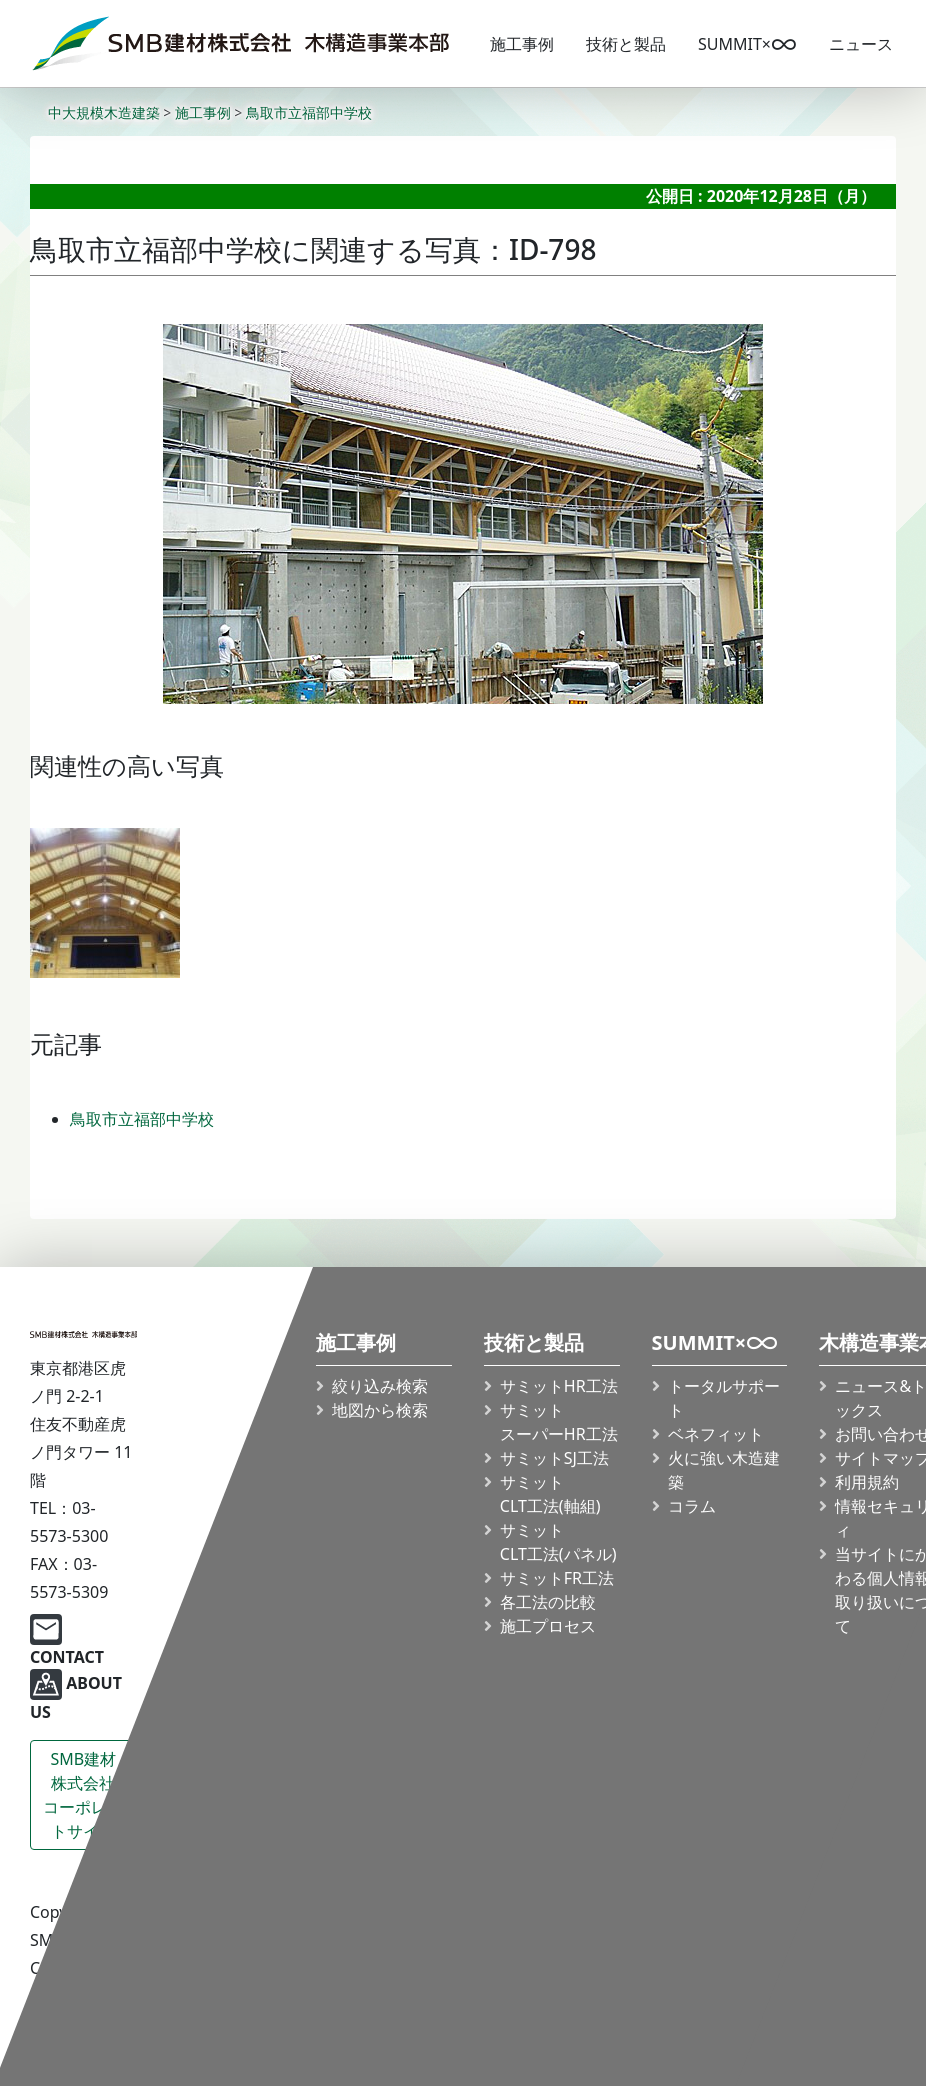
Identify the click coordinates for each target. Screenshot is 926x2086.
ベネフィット (715, 1434)
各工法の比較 (548, 1602)
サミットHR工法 (559, 1386)
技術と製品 (626, 44)
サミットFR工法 (557, 1578)
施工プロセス (548, 1626)
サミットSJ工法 (554, 1458)
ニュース (861, 44)
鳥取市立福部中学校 (142, 1119)
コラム (691, 1506)
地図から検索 (380, 1410)
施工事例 (522, 44)
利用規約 (867, 1482)
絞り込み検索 (380, 1386)
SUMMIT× (747, 44)
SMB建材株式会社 (83, 1795)
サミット (559, 1422)
